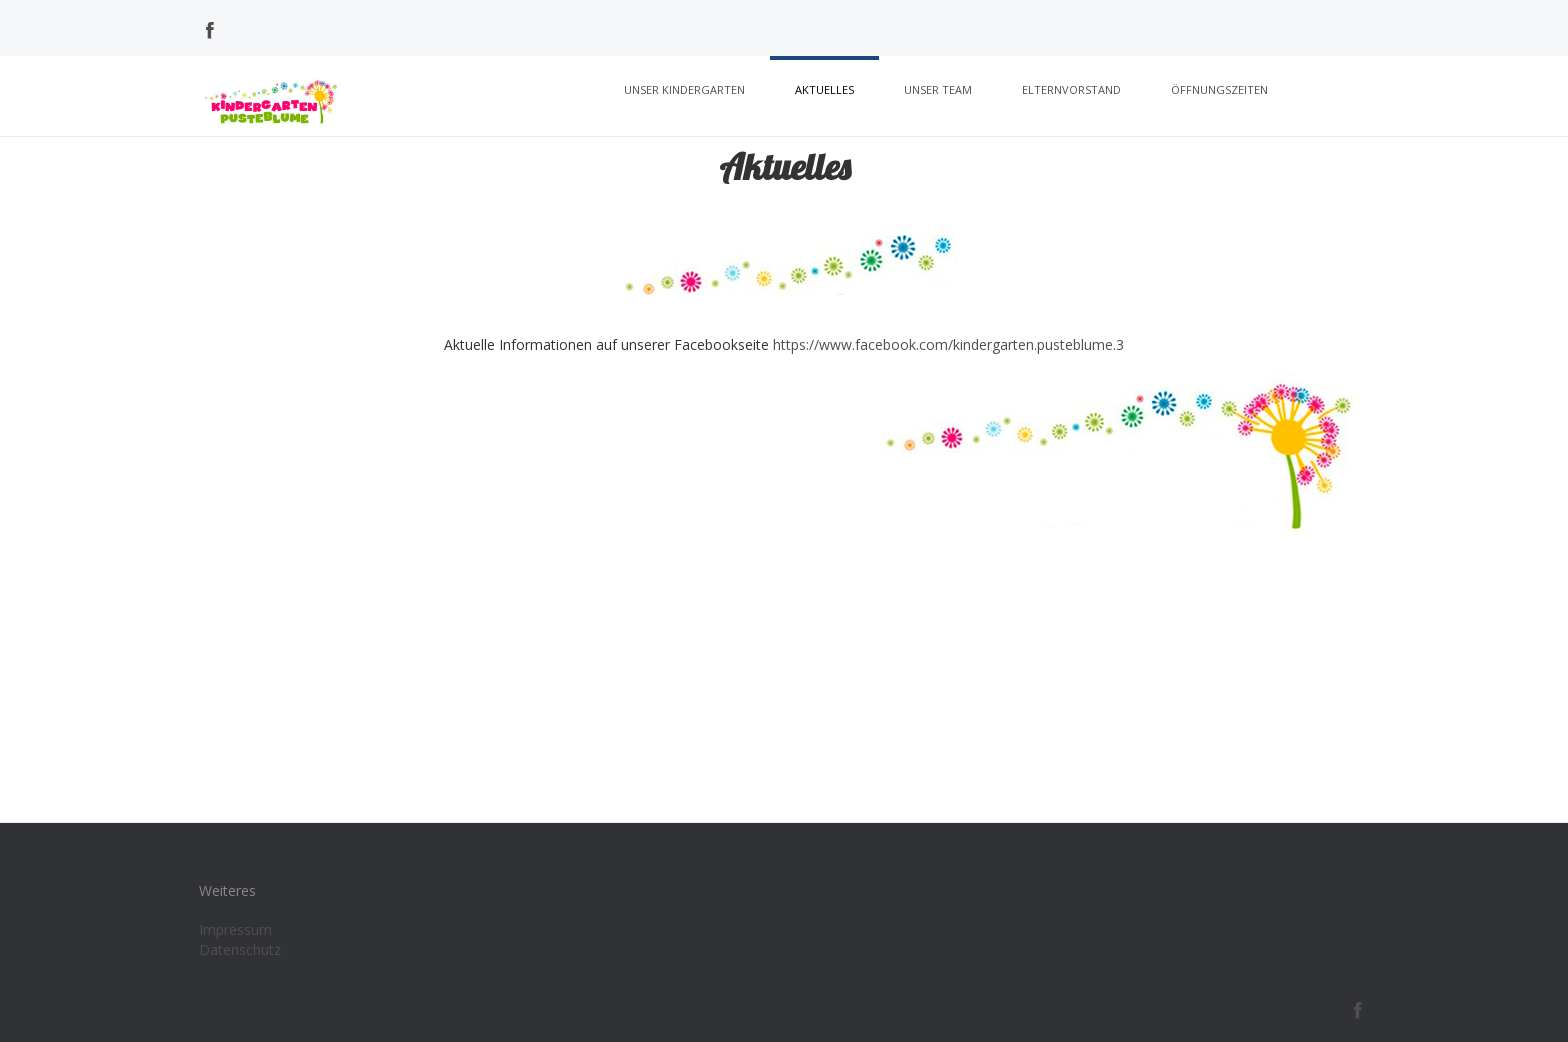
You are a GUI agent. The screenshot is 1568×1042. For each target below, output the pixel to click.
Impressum (235, 929)
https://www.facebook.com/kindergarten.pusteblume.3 (948, 344)
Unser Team (938, 89)
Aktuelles (824, 89)
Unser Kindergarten (684, 89)
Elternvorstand (1071, 89)
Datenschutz (240, 949)
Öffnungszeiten (1219, 89)
